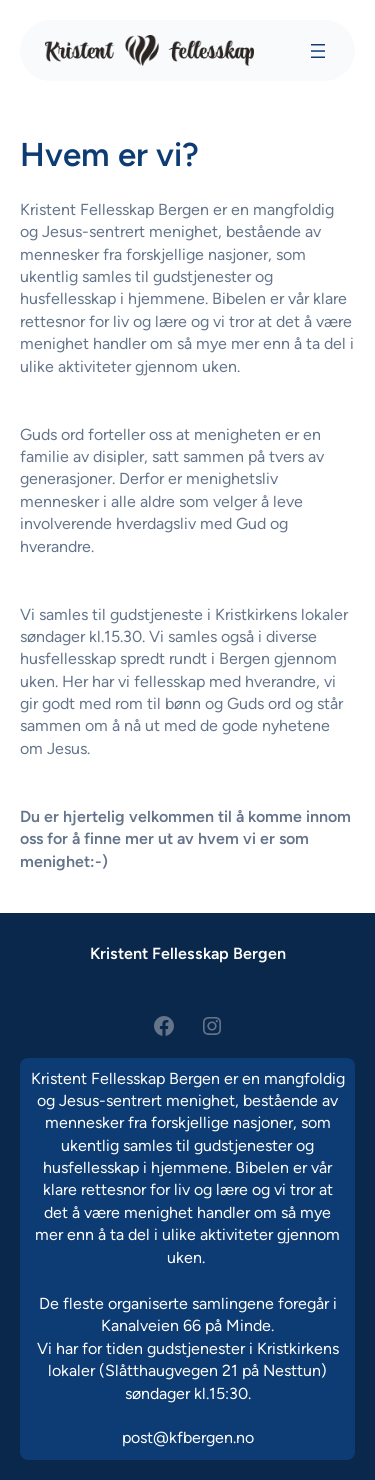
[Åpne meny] (318, 51)
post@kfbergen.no (188, 1437)
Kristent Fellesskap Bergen (188, 953)
